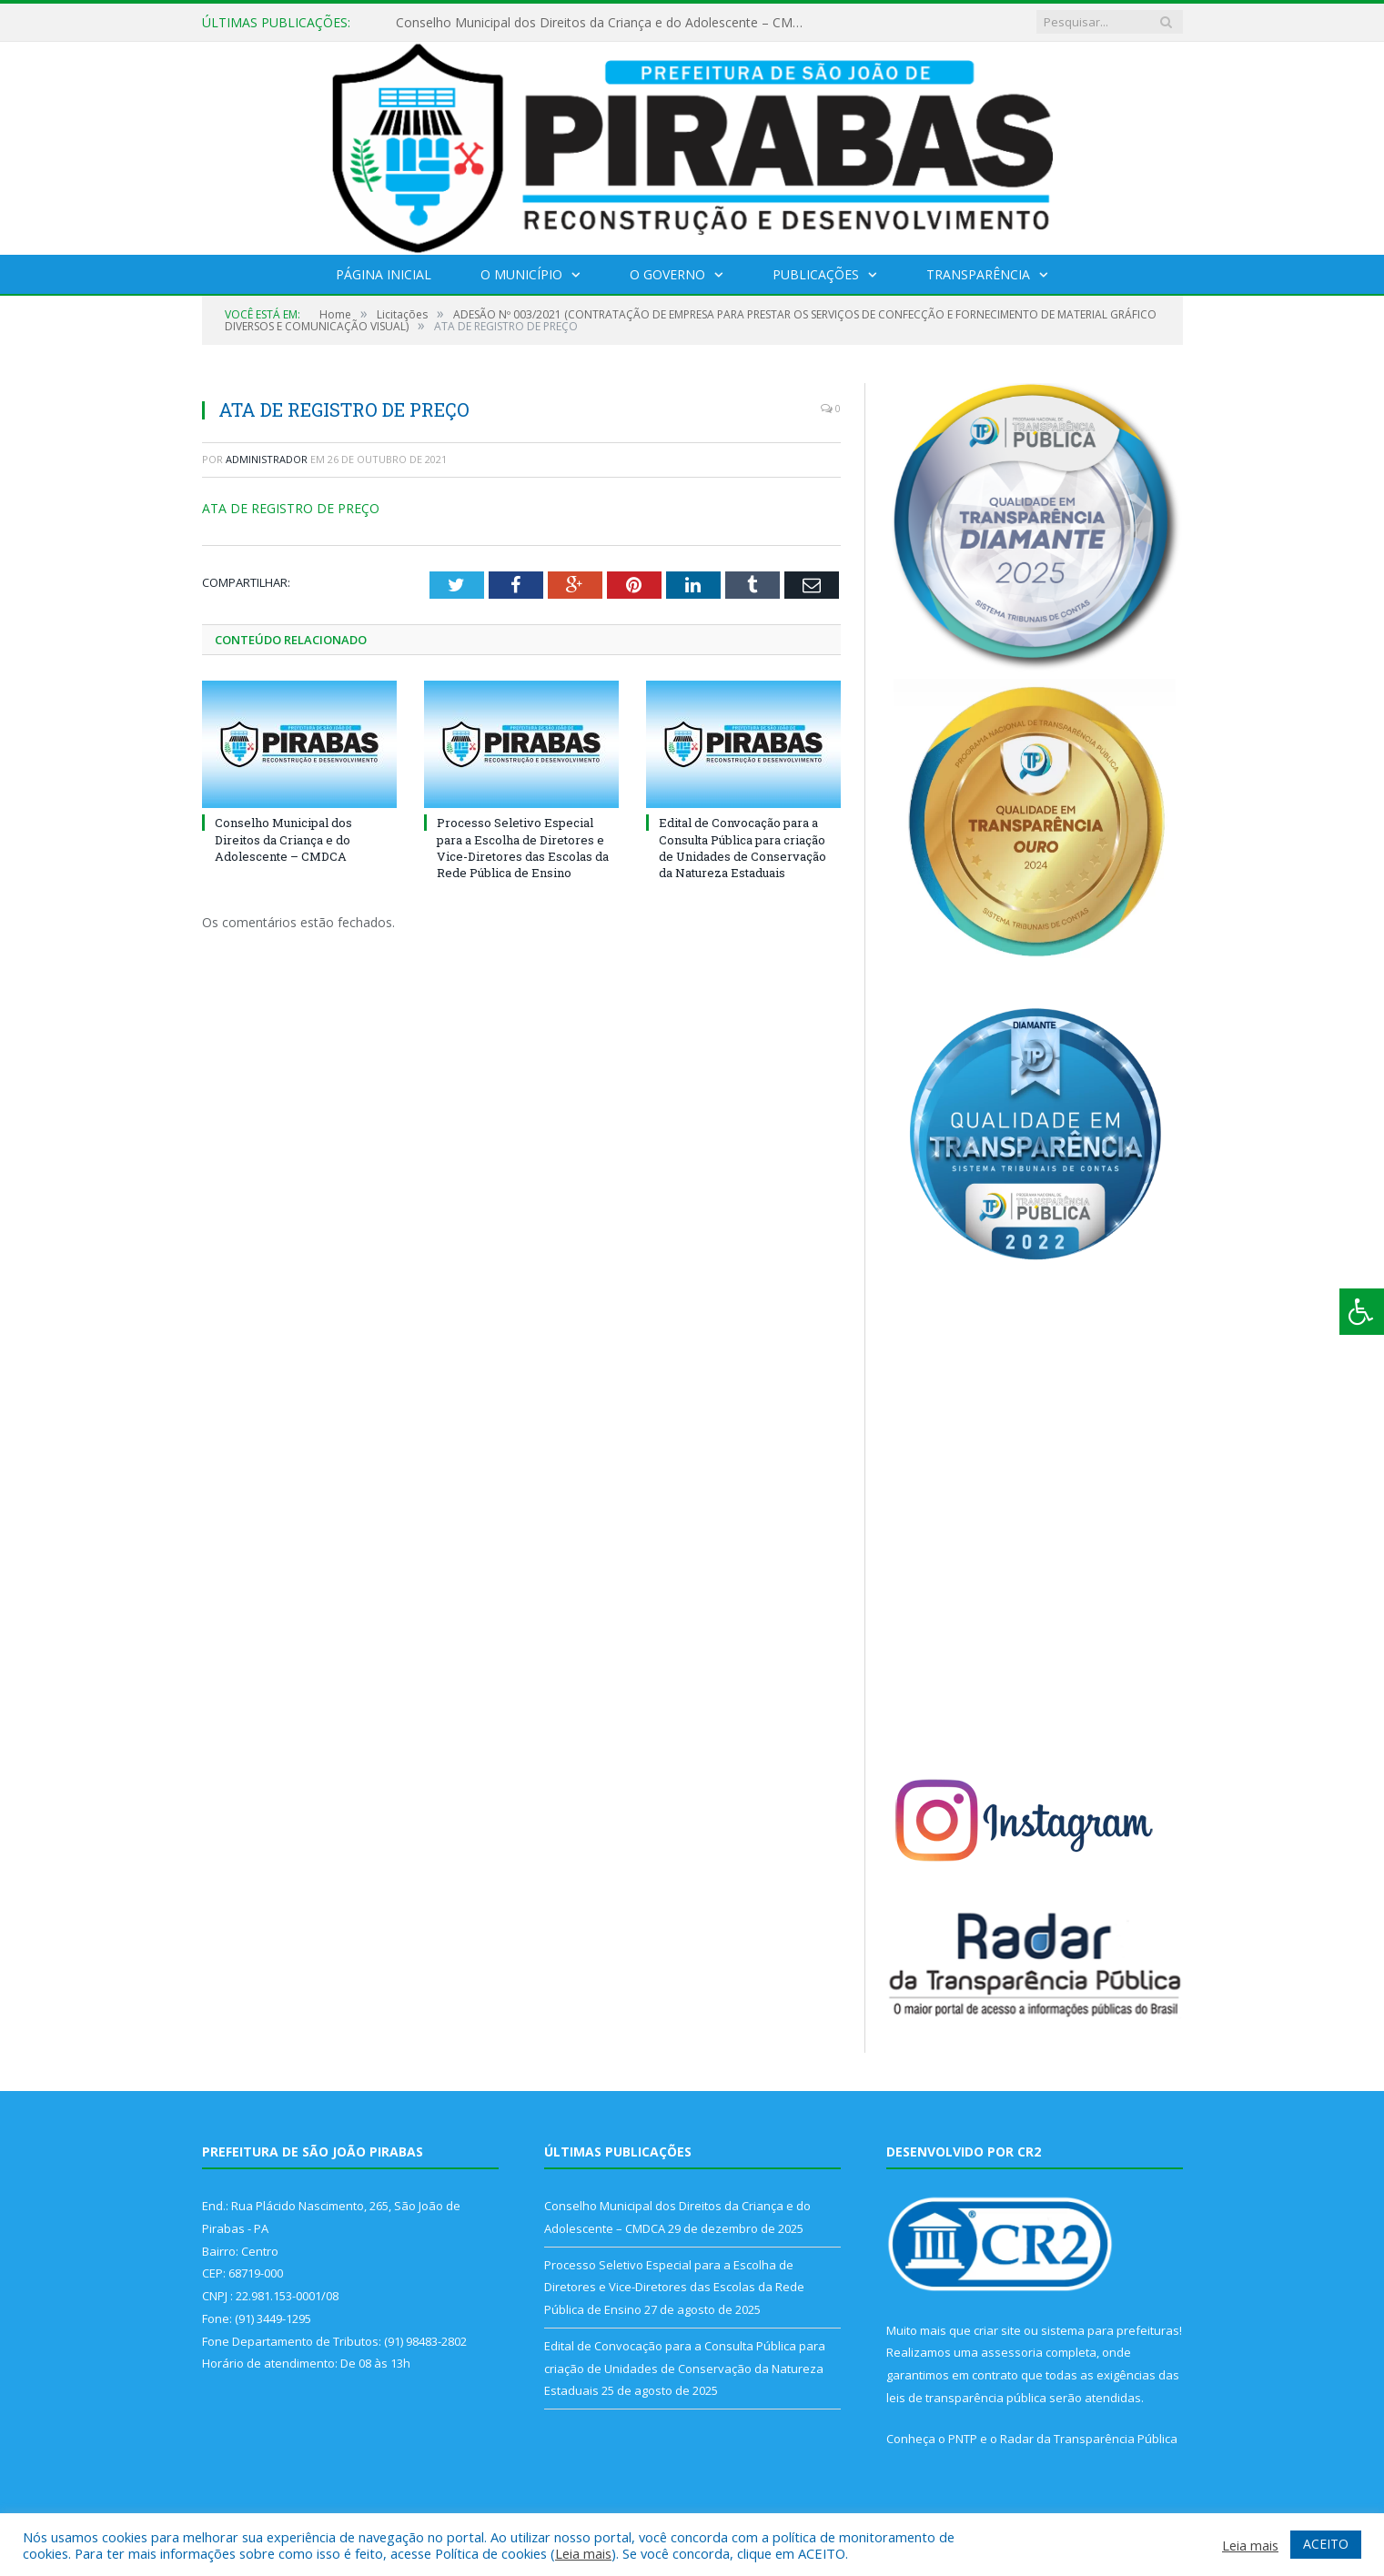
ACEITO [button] (1326, 2543)
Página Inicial (383, 274)
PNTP (962, 2438)
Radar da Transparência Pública (1088, 2438)
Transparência (978, 274)
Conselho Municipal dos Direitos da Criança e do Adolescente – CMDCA (605, 23)
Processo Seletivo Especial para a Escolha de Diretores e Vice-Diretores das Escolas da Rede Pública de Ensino (523, 847)
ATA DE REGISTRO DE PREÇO (290, 508)
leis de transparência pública (966, 2397)
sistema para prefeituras (1110, 2330)
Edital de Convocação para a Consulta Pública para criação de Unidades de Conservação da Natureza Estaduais (742, 847)
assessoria (1012, 2352)
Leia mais (583, 2553)
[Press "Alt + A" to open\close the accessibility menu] (1361, 1311)
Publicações (816, 274)
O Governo (667, 274)
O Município (521, 274)
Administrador (267, 459)
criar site (997, 2330)
